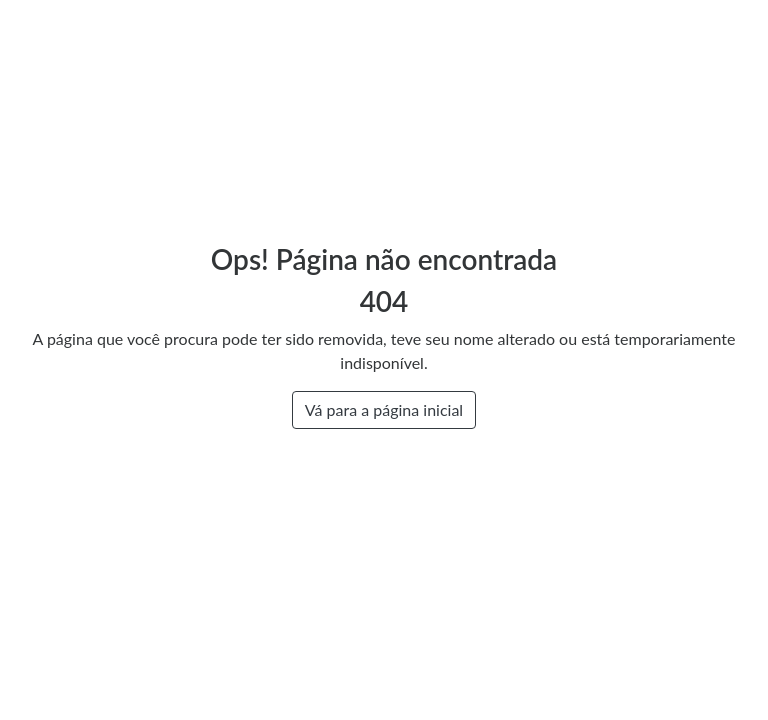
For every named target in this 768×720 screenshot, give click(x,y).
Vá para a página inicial (384, 409)
